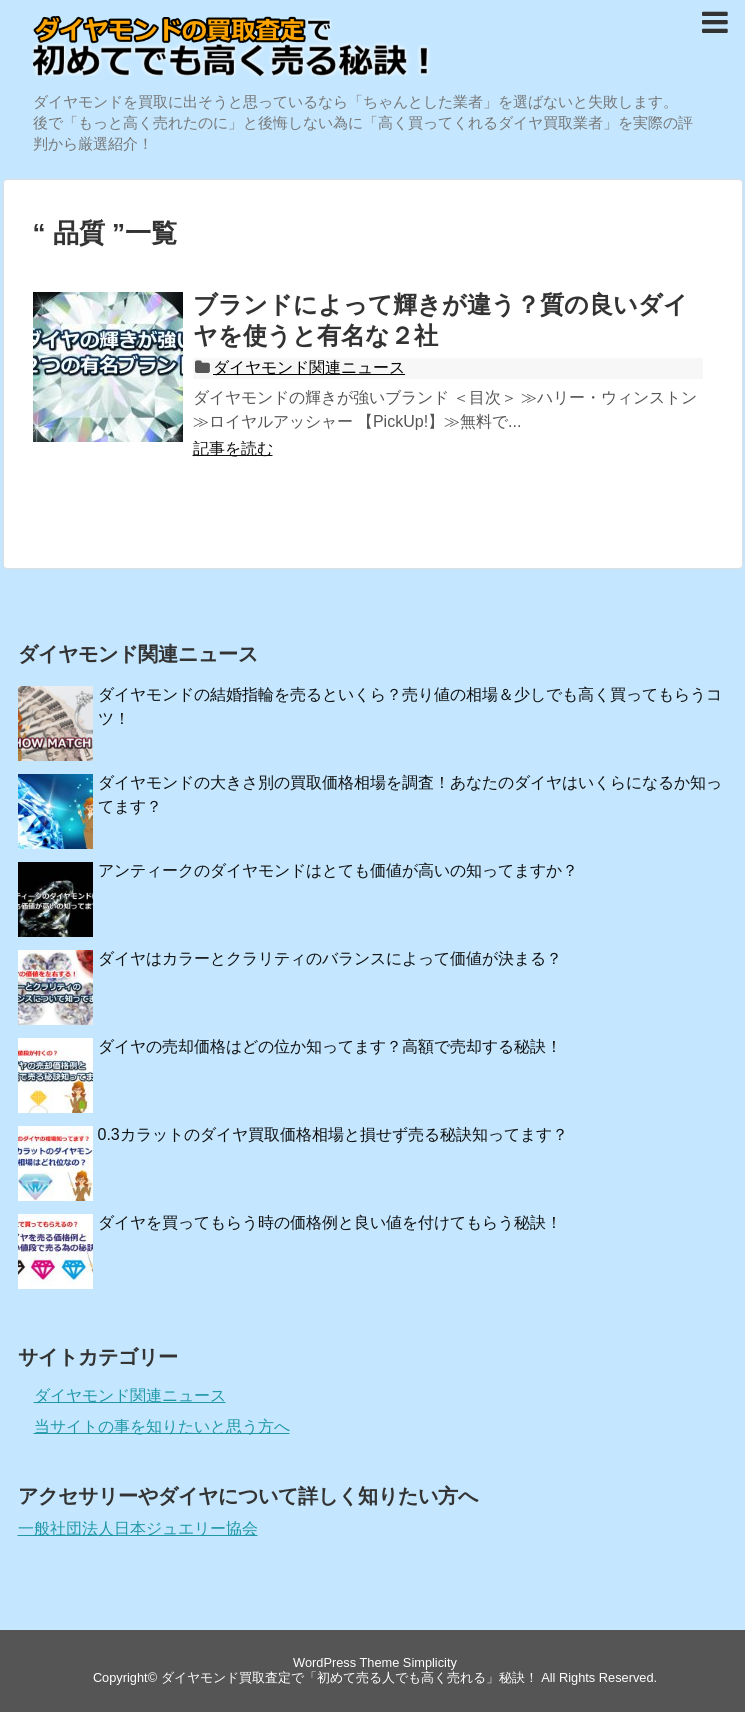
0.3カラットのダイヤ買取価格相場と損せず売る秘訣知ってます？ (333, 1134)
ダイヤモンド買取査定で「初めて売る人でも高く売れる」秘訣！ (349, 1677)
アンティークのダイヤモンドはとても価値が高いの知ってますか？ (338, 870)
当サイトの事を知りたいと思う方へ (162, 1426)
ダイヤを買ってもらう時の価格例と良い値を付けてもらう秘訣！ (330, 1222)
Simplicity (430, 1662)
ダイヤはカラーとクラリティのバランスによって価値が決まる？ (330, 958)
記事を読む (233, 448)
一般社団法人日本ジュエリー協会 (138, 1528)
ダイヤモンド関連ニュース (309, 367)
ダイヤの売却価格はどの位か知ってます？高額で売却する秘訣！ (330, 1046)
